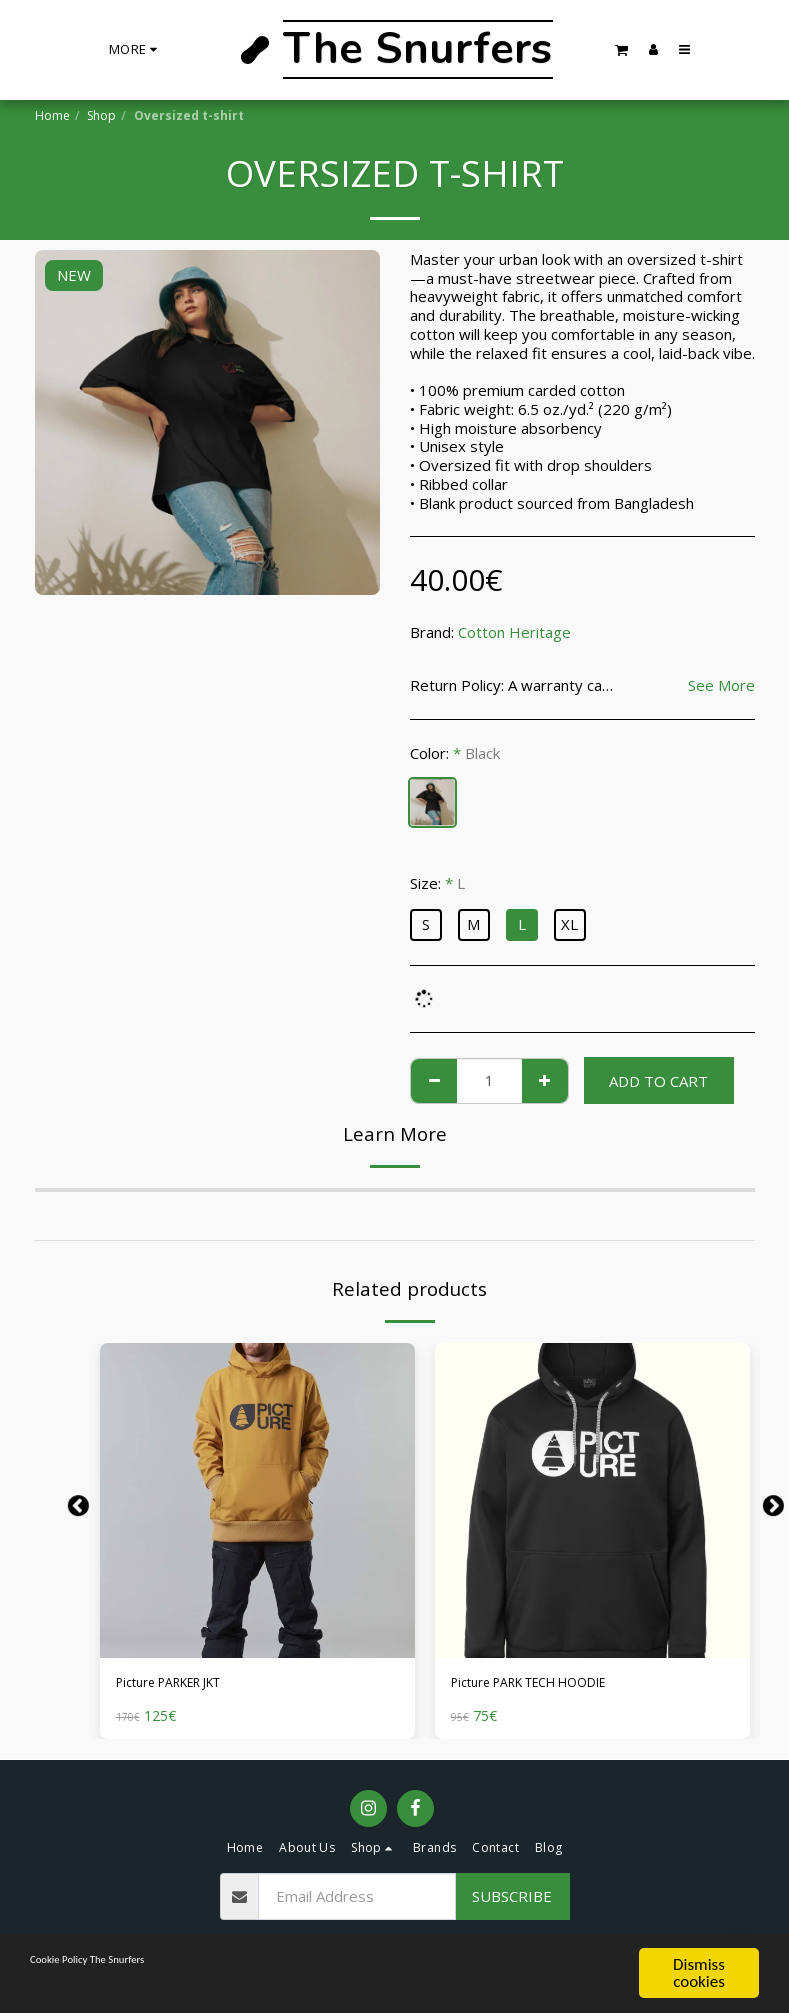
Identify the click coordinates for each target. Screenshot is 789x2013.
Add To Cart (658, 1081)
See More (721, 685)
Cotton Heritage (514, 632)
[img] (257, 1500)
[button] (622, 49)
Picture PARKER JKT (185, 1685)
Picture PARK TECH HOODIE (551, 1685)
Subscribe (512, 1900)
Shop (101, 115)
